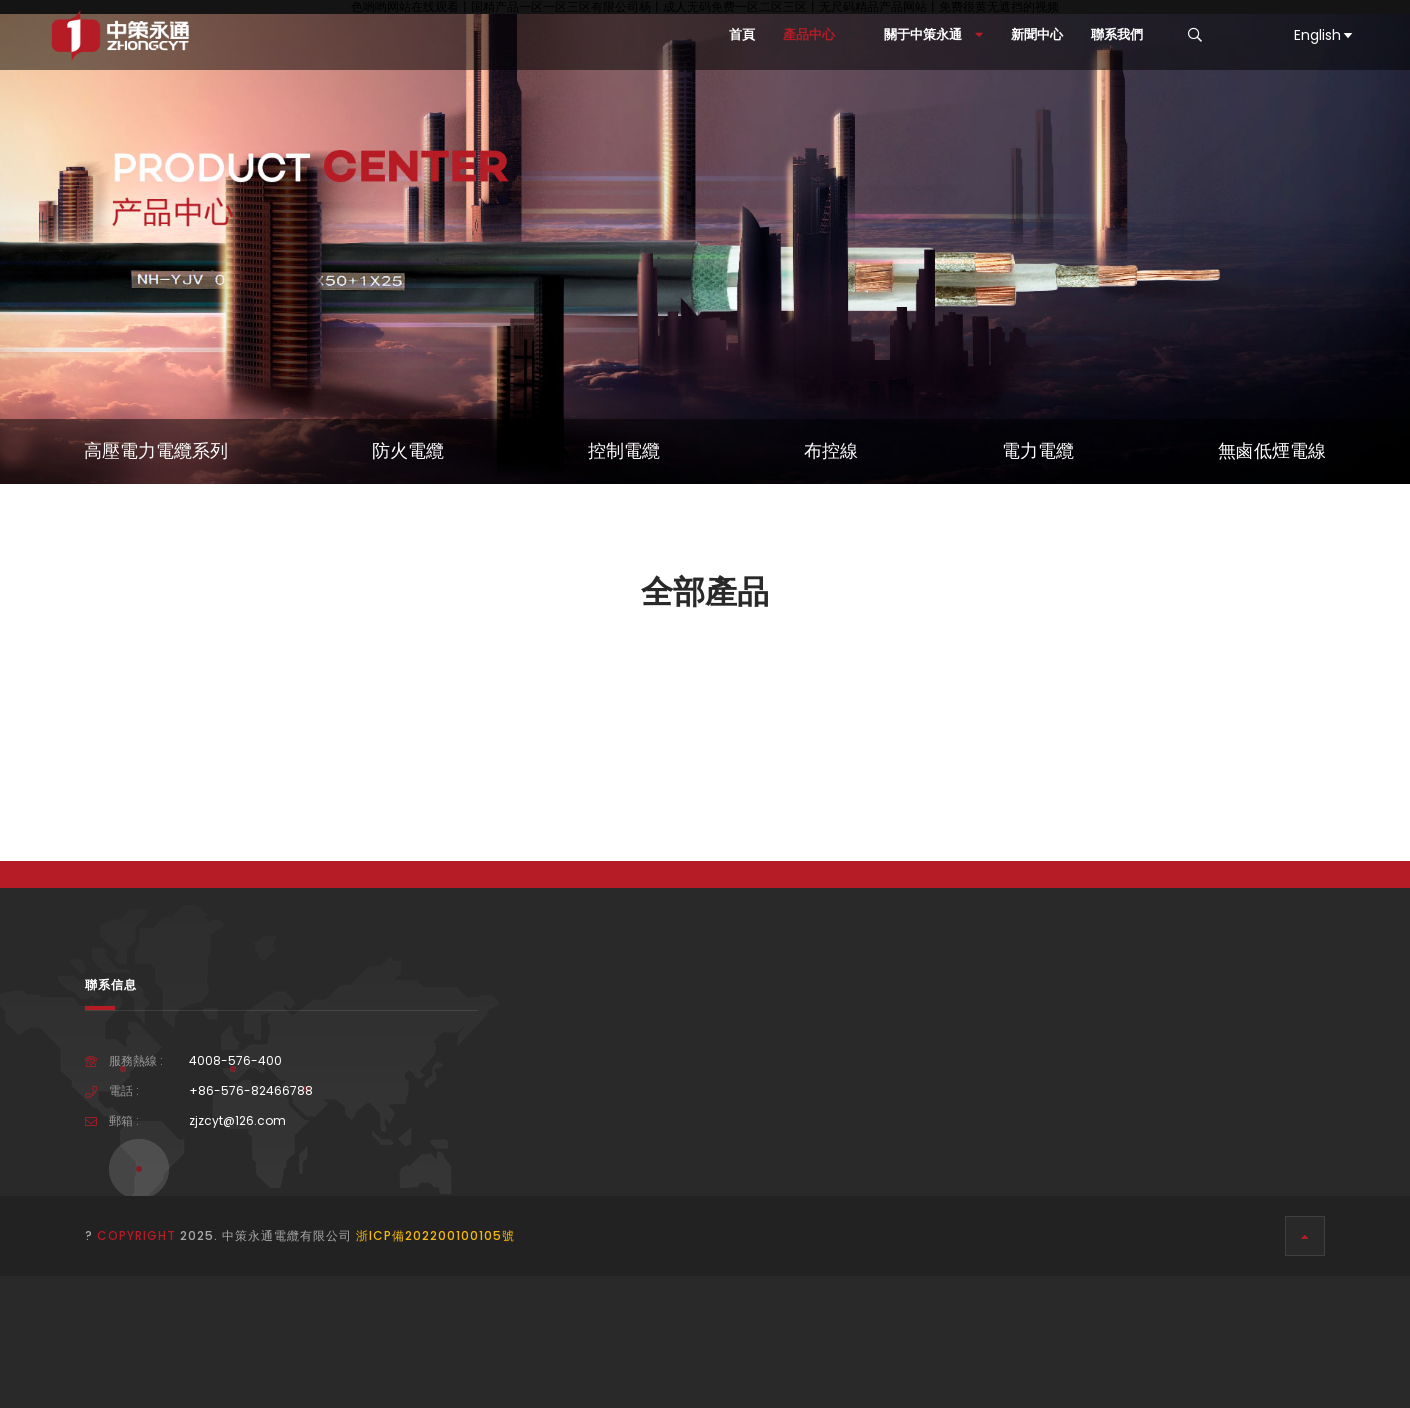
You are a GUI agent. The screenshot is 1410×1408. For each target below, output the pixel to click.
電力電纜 (1038, 451)
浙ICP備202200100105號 (435, 1235)
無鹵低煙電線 (1272, 451)
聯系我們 (1117, 34)
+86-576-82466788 (251, 1091)
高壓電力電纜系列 (156, 451)
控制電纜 (624, 451)
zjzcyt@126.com (237, 1121)
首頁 (742, 34)
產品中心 (819, 34)
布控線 (831, 451)
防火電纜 (408, 451)
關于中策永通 (933, 34)
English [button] (1324, 35)
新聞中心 (1037, 34)
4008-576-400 (235, 1061)
